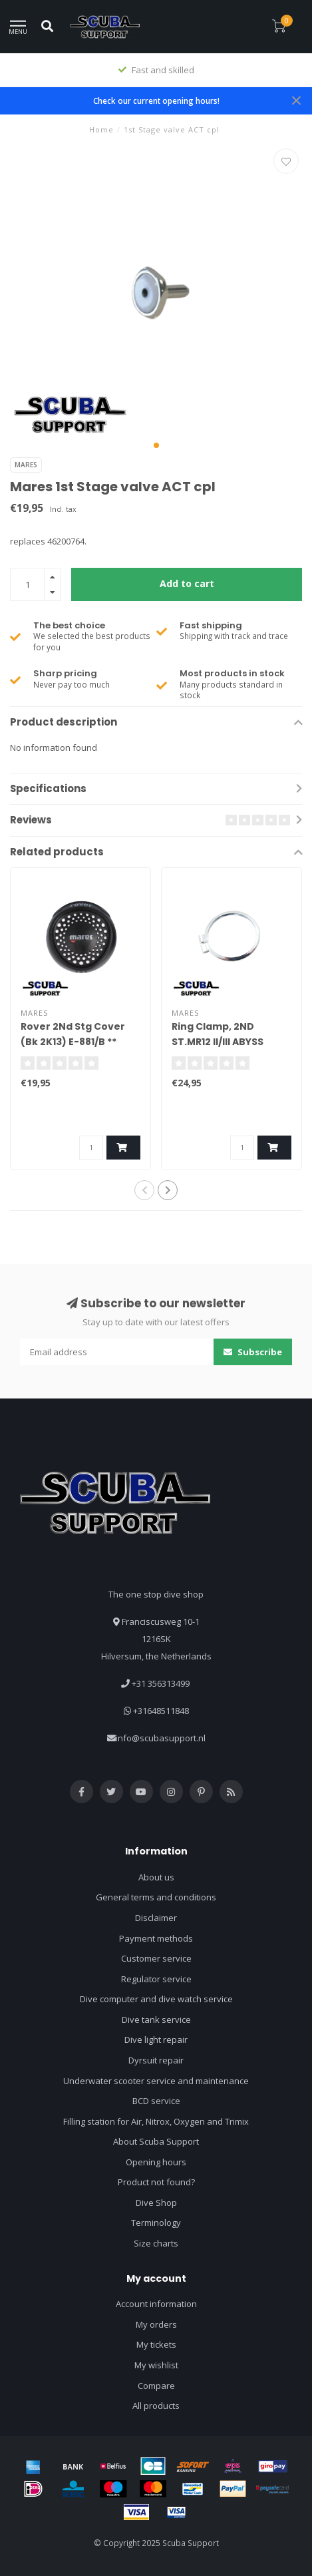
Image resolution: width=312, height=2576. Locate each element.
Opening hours (156, 2162)
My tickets (156, 2344)
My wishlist (156, 2365)
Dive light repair (156, 2039)
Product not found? (156, 2182)
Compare (156, 2386)
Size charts (156, 2243)
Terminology (156, 2223)
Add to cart (187, 583)
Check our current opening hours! (156, 100)
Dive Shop (156, 2203)
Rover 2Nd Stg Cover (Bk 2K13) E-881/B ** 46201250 (73, 1042)
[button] (156, 445)
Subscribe (253, 1352)
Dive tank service (156, 2020)
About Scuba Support (156, 2141)
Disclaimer (156, 1918)
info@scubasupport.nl (161, 1738)
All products (156, 2406)
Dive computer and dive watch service (156, 1999)
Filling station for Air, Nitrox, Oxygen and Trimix (156, 2121)
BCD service (156, 2101)
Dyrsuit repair (156, 2060)
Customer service (156, 1958)
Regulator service (156, 1979)
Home (101, 129)
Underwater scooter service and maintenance (156, 2081)
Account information (156, 2304)
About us (156, 1877)
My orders (156, 2324)
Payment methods (156, 1938)
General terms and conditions (156, 1897)
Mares (26, 464)
